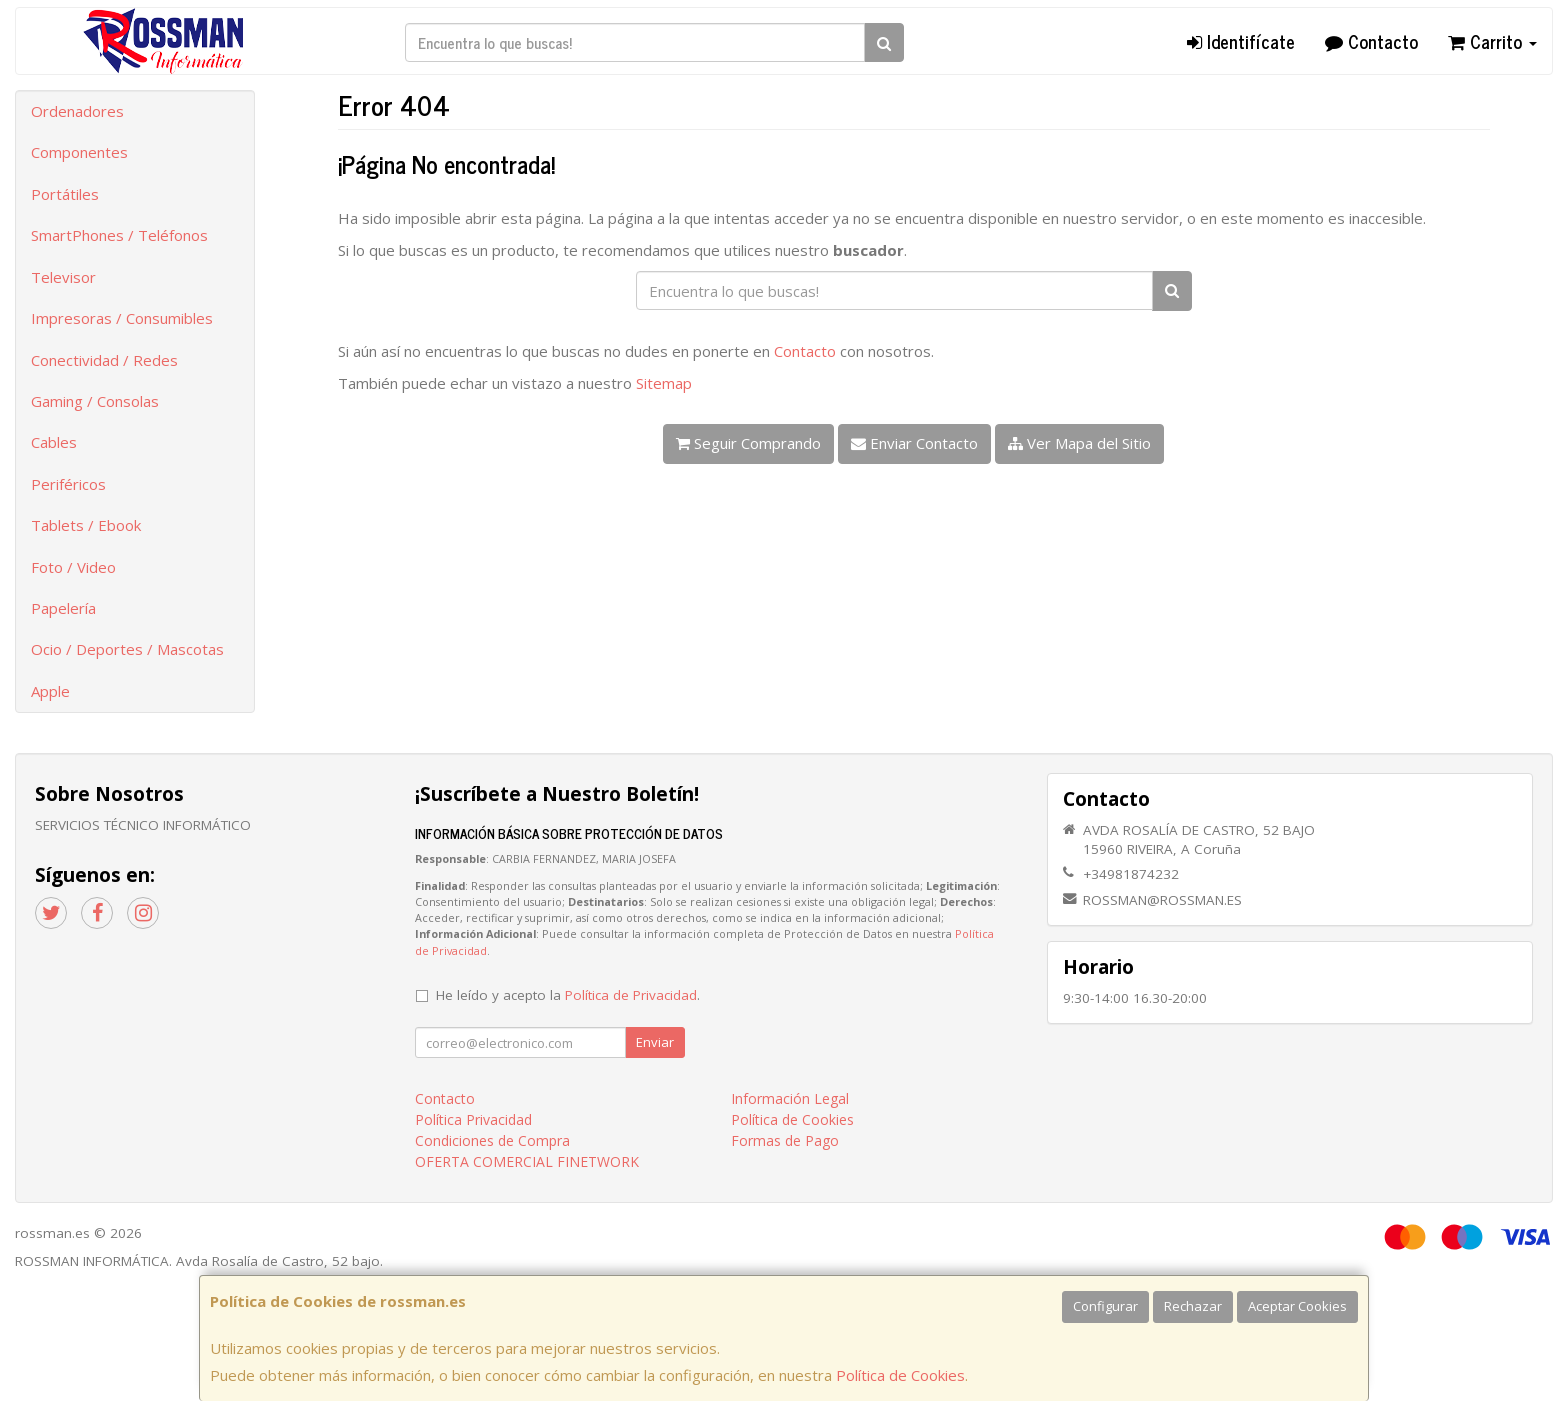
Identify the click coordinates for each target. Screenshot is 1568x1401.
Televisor (63, 277)
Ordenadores (77, 111)
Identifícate (1241, 41)
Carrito (1492, 41)
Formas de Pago (785, 1140)
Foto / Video (73, 567)
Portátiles (65, 194)
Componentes (79, 152)
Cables (54, 442)
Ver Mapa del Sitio (1079, 443)
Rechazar (1193, 1306)
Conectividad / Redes (104, 360)
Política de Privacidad (631, 995)
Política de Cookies (900, 1375)
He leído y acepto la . (568, 995)
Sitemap (664, 383)
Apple (50, 691)
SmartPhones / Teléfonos (119, 235)
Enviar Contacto (914, 443)
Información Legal (790, 1098)
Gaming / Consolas (95, 401)
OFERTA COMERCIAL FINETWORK (527, 1161)
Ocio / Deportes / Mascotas (127, 649)
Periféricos (68, 484)
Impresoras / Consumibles (122, 318)
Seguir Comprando (748, 443)
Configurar (1105, 1306)
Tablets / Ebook (86, 525)
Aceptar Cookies (1297, 1306)
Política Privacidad (473, 1119)
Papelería (63, 608)
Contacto (1371, 41)
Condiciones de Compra (492, 1140)
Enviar (655, 1042)
